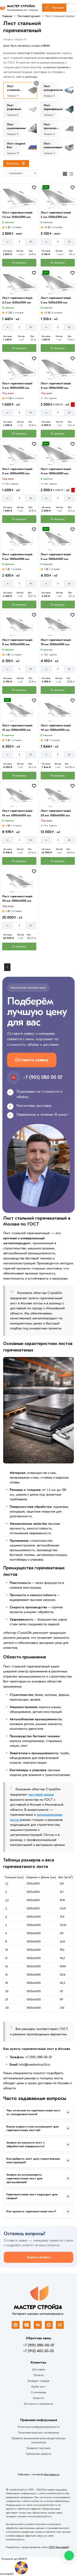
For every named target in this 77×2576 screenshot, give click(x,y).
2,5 (7, 1900)
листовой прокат (41, 1794)
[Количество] (19, 242)
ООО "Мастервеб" (59, 2547)
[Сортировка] (20, 173)
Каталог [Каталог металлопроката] (54, 7)
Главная (7, 16)
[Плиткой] (65, 174)
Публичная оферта (38, 2454)
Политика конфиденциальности (38, 2427)
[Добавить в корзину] (19, 263)
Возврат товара (38, 2381)
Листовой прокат (28, 16)
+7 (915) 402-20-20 (38, 2351)
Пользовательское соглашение (38, 2432)
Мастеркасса (51, 2474)
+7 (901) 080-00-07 (38, 2345)
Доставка (38, 2369)
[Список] (71, 173)
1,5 (6, 1883)
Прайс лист (38, 2386)
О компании (38, 2392)
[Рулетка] (14, 2566)
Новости (38, 2398)
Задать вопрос (39, 2257)
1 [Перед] (7, 967)
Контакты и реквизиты (38, 2403)
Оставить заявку (31, 1059)
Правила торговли (38, 2448)
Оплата (39, 2375)
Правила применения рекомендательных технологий (38, 2440)
